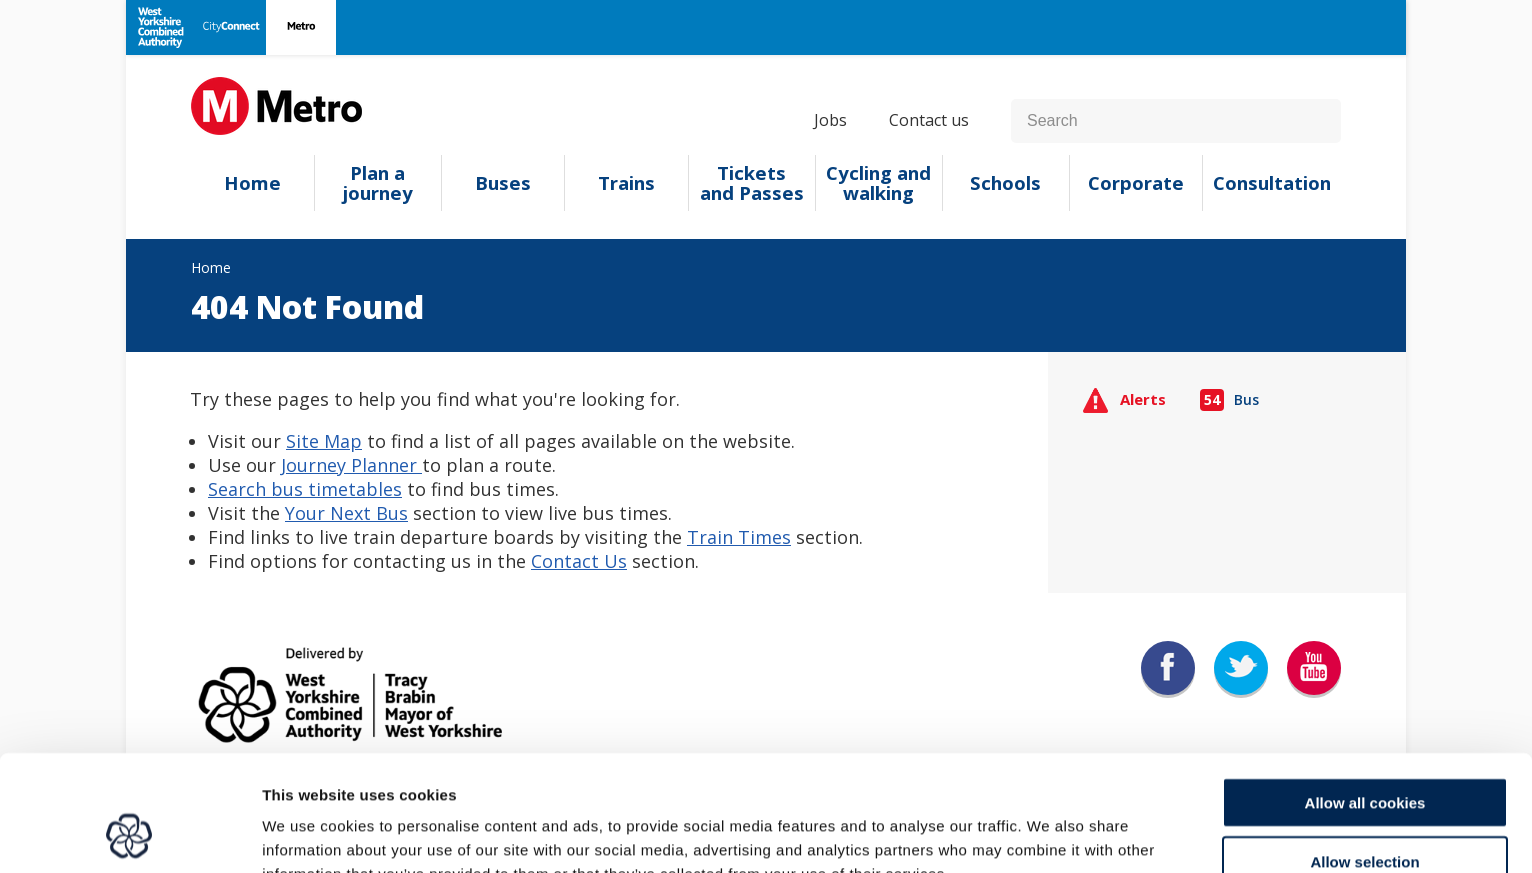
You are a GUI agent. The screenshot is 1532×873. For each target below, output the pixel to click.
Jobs (830, 120)
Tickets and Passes (752, 183)
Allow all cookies (1365, 697)
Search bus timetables (305, 489)
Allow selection (1364, 756)
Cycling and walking (878, 183)
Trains (626, 183)
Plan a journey (378, 183)
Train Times (739, 537)
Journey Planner (351, 465)
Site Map (324, 441)
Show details (1049, 833)
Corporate (1136, 183)
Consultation (1272, 183)
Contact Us (579, 561)
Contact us (929, 120)
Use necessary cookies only (1365, 814)
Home (252, 183)
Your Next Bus (346, 513)
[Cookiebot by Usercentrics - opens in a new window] (129, 834)
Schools (1005, 183)
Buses (503, 183)
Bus (1230, 399)
